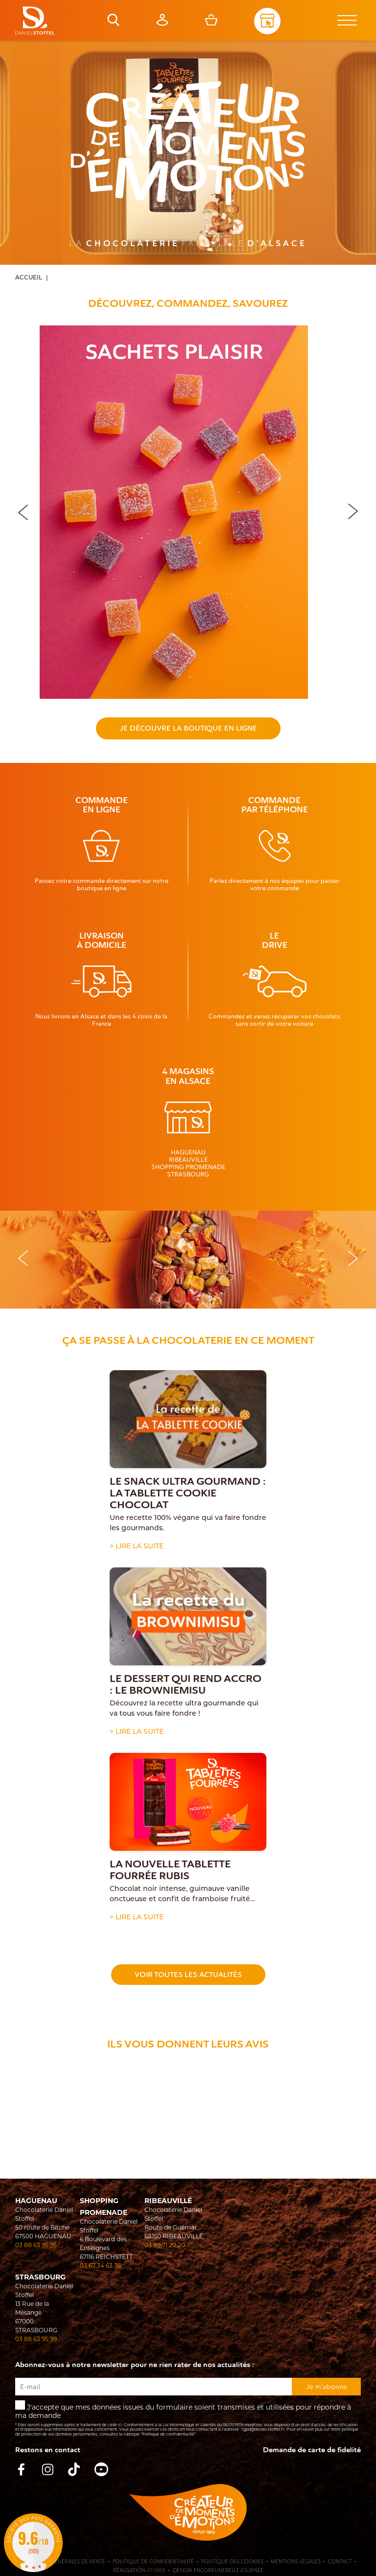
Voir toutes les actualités (188, 1974)
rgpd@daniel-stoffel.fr (263, 2430)
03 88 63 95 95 (36, 2246)
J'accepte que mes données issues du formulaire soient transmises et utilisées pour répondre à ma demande (188, 2419)
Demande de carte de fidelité (312, 2450)
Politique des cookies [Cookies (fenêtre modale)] (232, 2562)
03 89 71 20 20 (164, 2246)
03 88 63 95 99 (36, 2340)
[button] (353, 510)
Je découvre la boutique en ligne (188, 728)
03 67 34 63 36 (100, 2266)
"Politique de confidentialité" (168, 2435)
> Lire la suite (137, 1546)
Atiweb (156, 2570)
